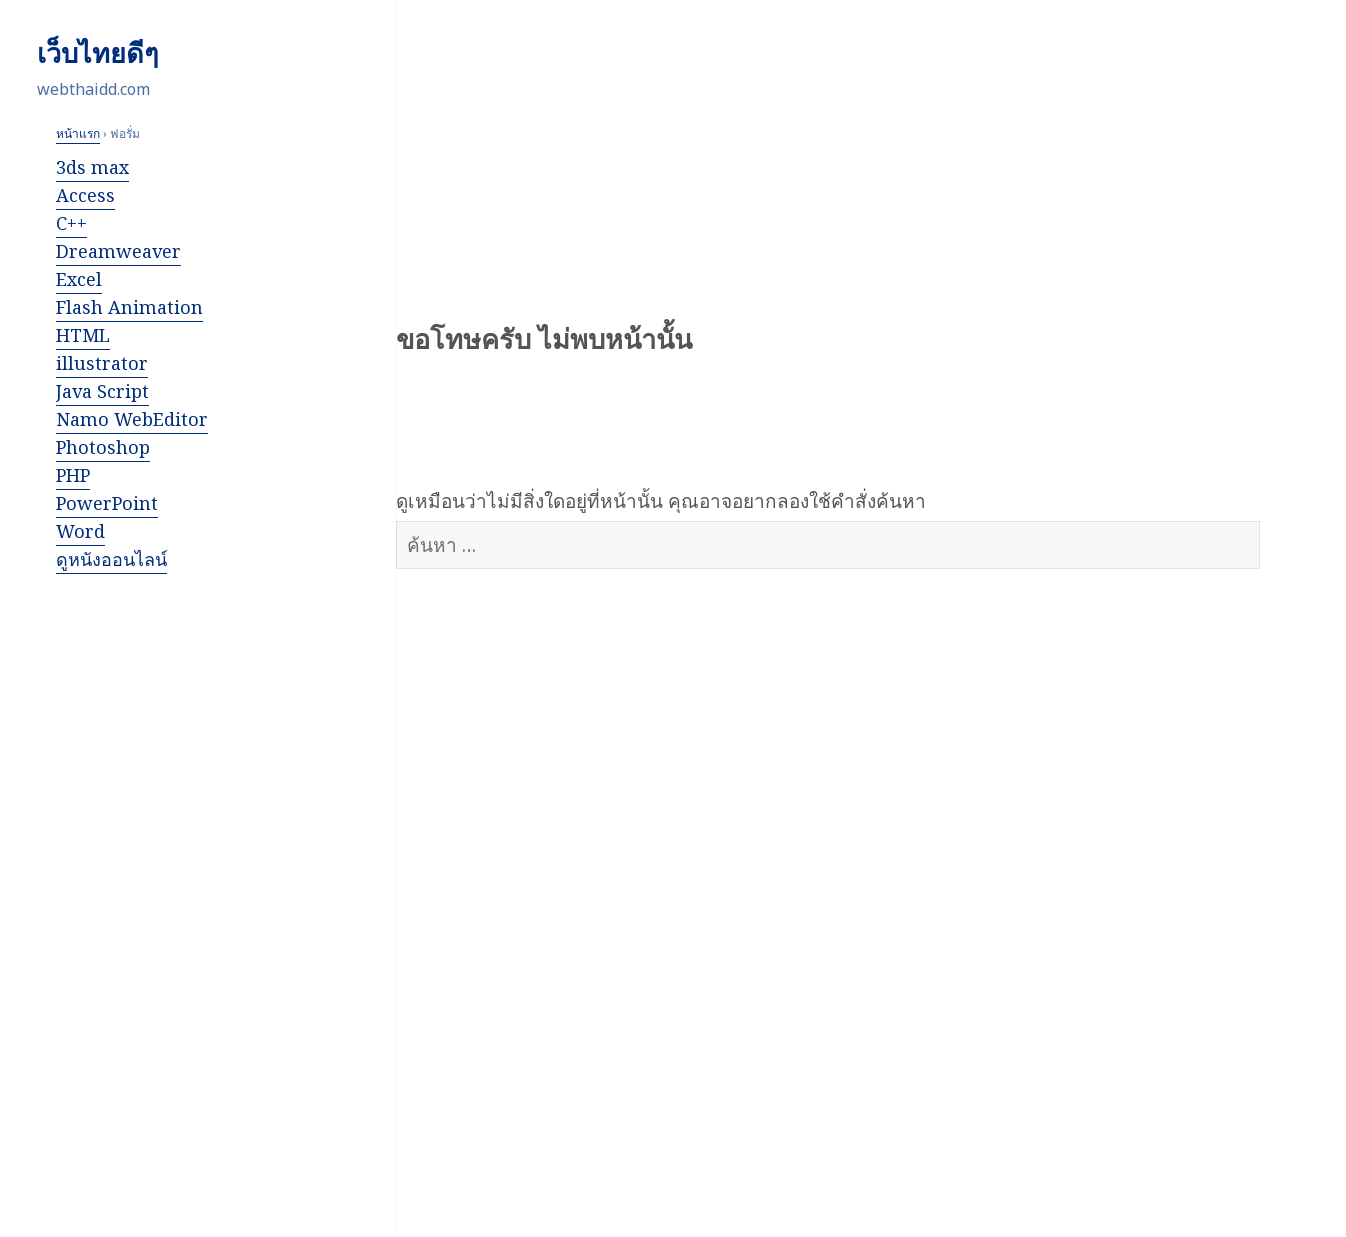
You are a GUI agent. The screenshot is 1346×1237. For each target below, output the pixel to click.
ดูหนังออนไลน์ (111, 559)
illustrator (102, 363)
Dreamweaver (118, 251)
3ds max (92, 167)
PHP (73, 475)
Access (85, 195)
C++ (71, 223)
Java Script (102, 391)
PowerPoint (107, 503)
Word (80, 531)
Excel (79, 279)
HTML (83, 335)
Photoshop (103, 447)
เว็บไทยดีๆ (98, 53)
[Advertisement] (155, 898)
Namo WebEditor (132, 419)
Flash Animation (129, 307)
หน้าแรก (78, 133)
